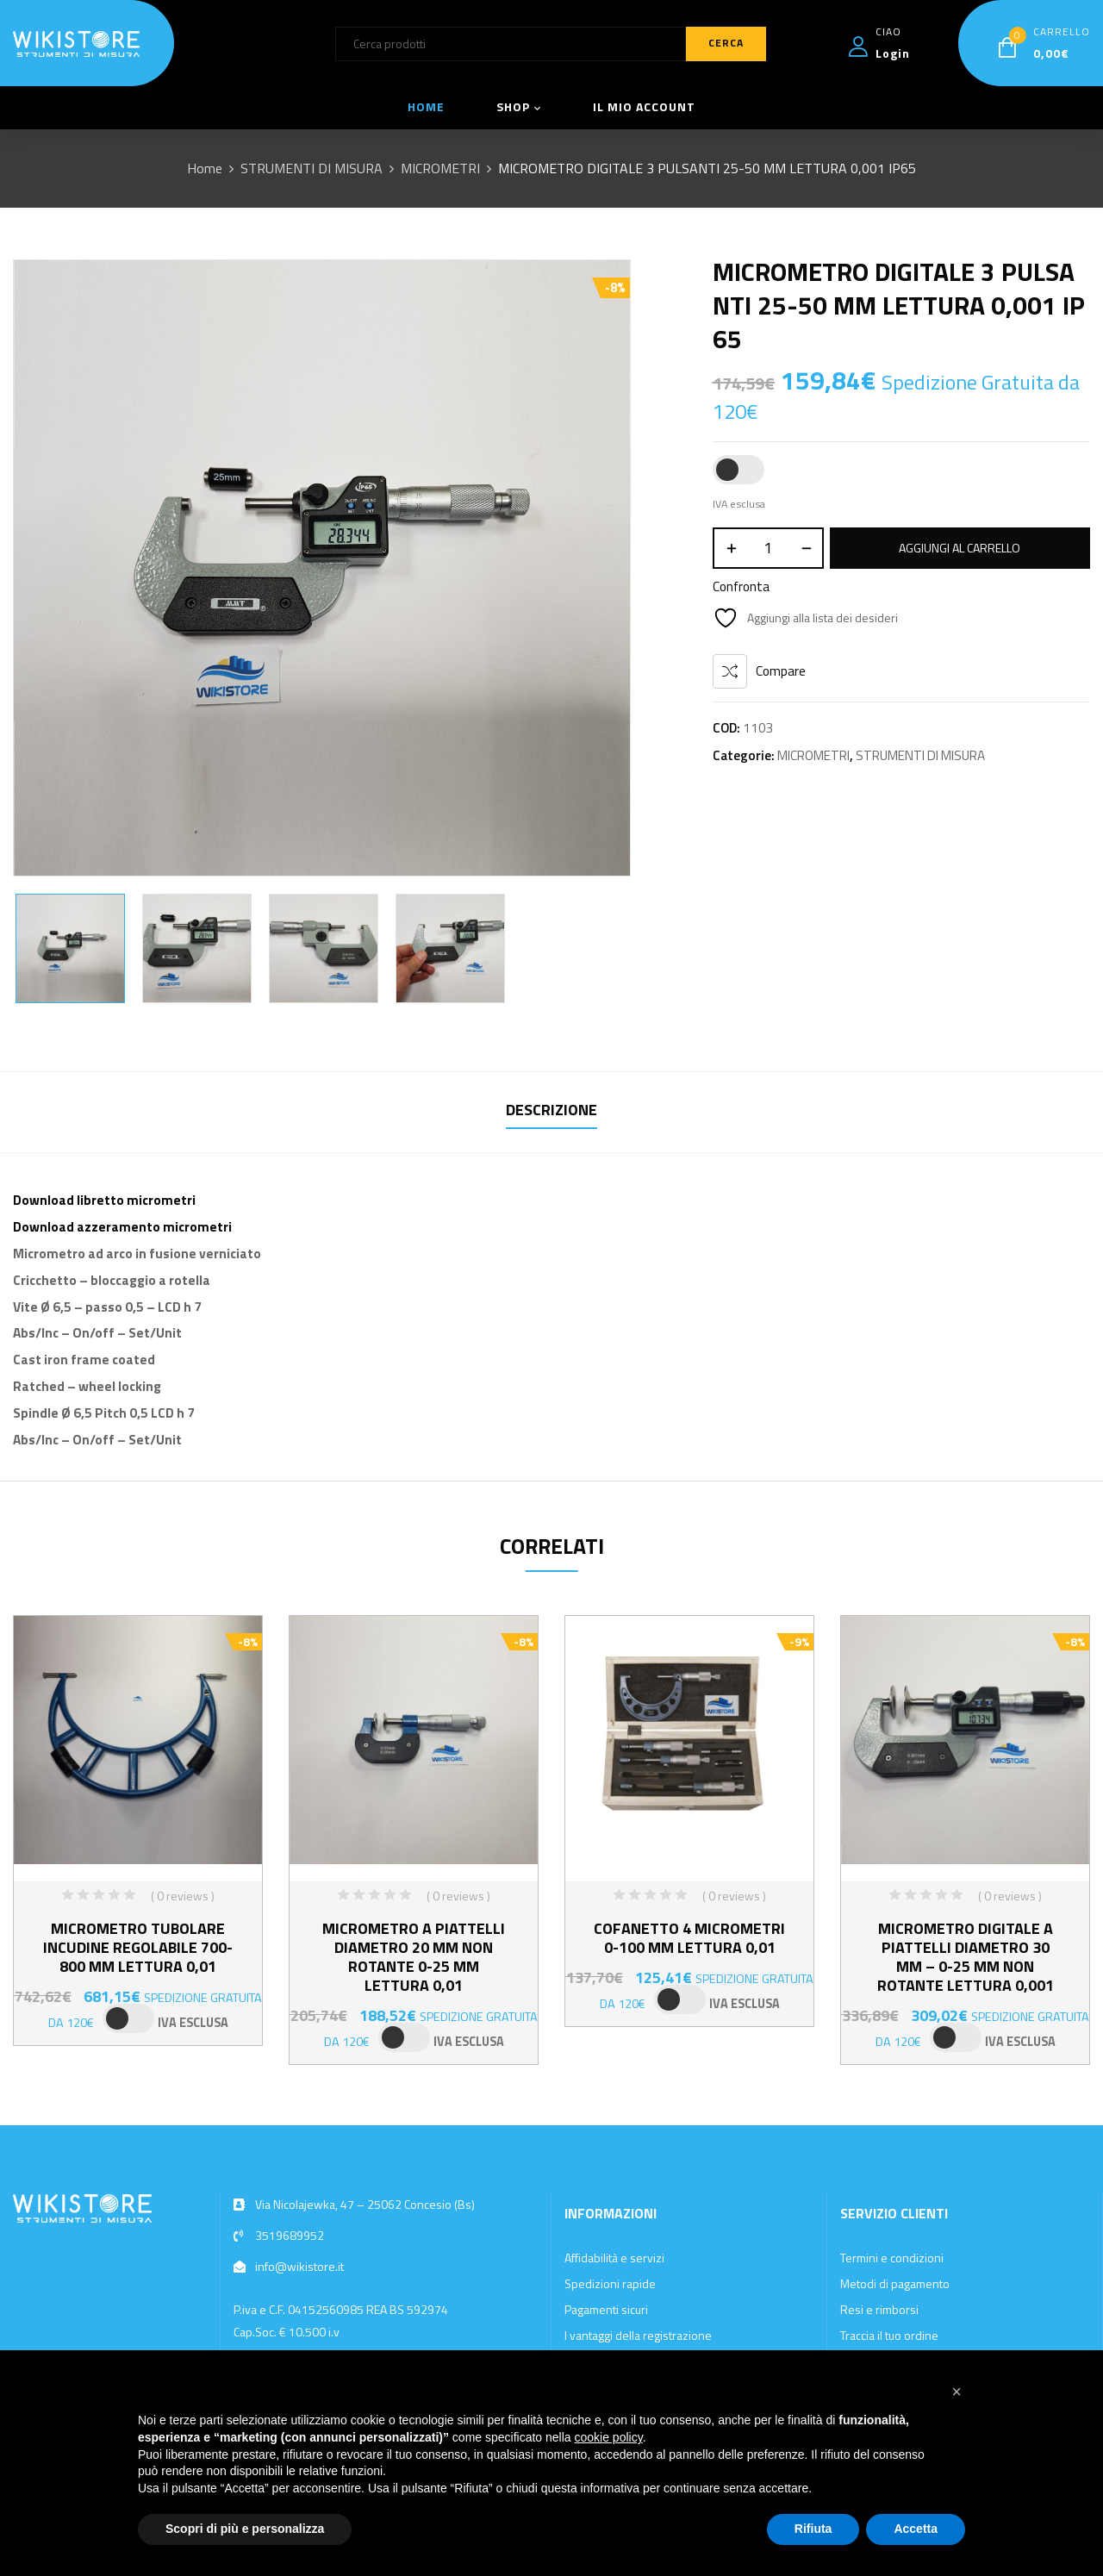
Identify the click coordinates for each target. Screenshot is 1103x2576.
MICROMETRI (440, 168)
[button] (956, 2391)
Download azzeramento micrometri (122, 1227)
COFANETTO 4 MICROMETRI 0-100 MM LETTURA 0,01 (689, 1938)
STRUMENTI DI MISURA (311, 168)
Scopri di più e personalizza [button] (244, 2528)
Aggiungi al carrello (959, 548)
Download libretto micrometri (104, 1200)
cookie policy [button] (609, 2437)
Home (204, 168)
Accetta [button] (916, 2528)
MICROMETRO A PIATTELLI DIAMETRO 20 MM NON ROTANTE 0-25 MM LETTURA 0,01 (413, 1957)
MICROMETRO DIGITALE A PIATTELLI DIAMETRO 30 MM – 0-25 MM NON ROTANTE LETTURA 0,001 (965, 1957)
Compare (781, 671)
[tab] (551, 1112)
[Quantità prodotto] (768, 548)
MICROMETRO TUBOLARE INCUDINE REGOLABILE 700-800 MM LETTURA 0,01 (138, 1947)
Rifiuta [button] (813, 2528)
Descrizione (551, 1109)
